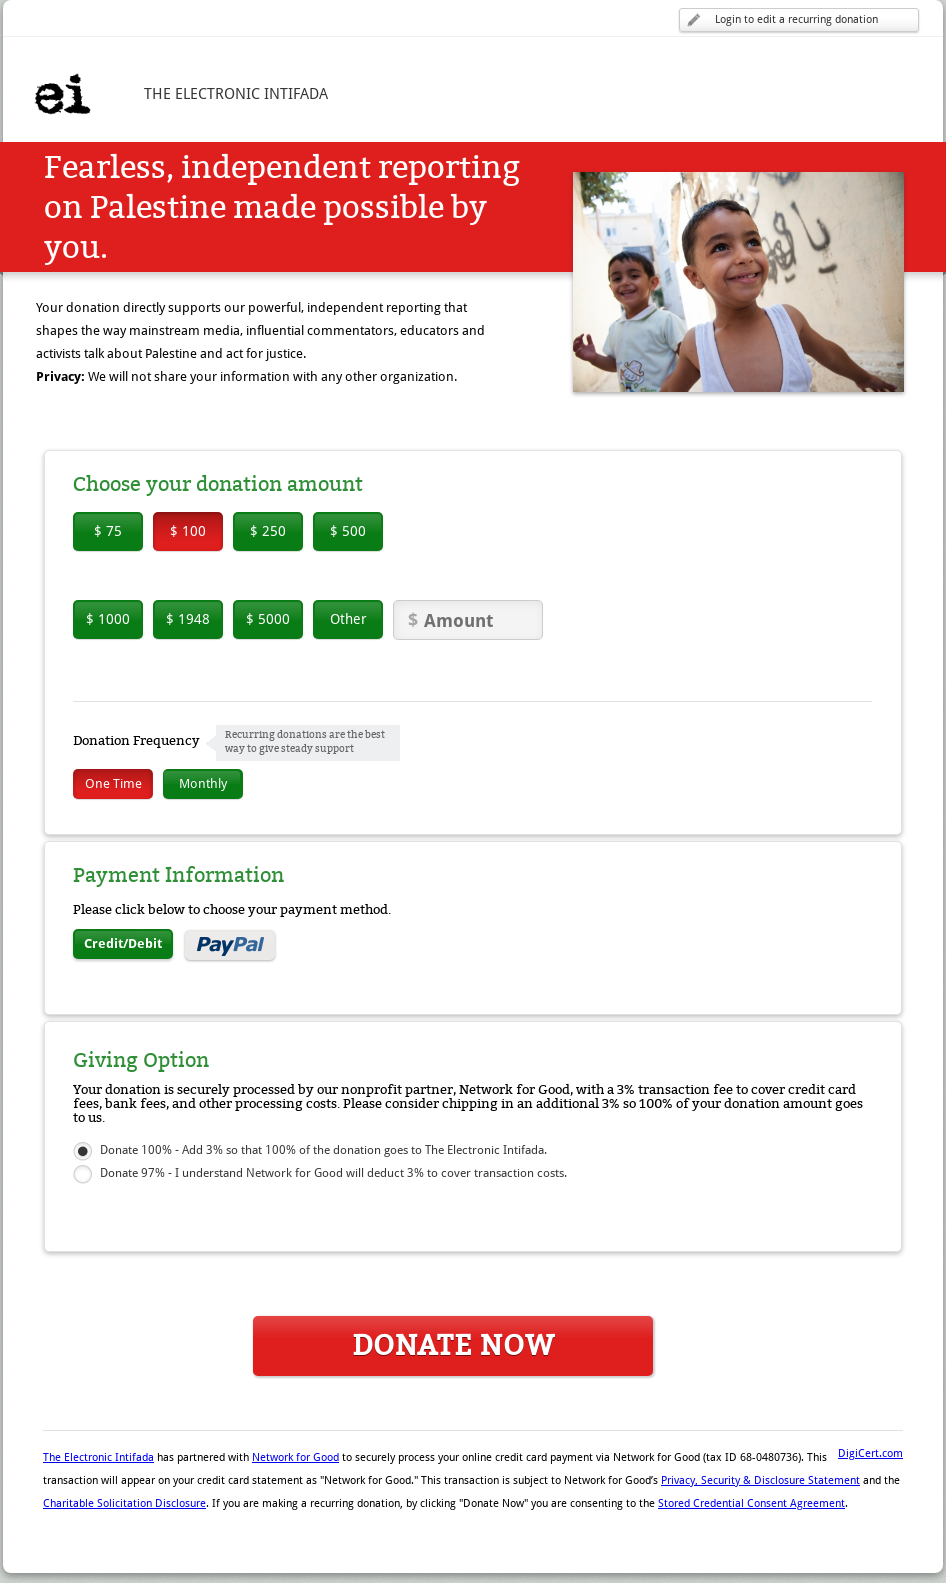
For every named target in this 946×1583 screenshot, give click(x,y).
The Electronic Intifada (98, 1457)
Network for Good (295, 1457)
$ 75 (108, 531)
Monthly (203, 783)
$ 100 (188, 531)
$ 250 (268, 531)
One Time (113, 783)
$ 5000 (268, 619)
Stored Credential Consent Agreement (751, 1503)
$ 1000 (108, 619)
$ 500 (348, 531)
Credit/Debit (123, 943)
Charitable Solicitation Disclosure (124, 1503)
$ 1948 (188, 619)
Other (348, 619)
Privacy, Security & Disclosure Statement (760, 1480)
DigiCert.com (870, 1453)
